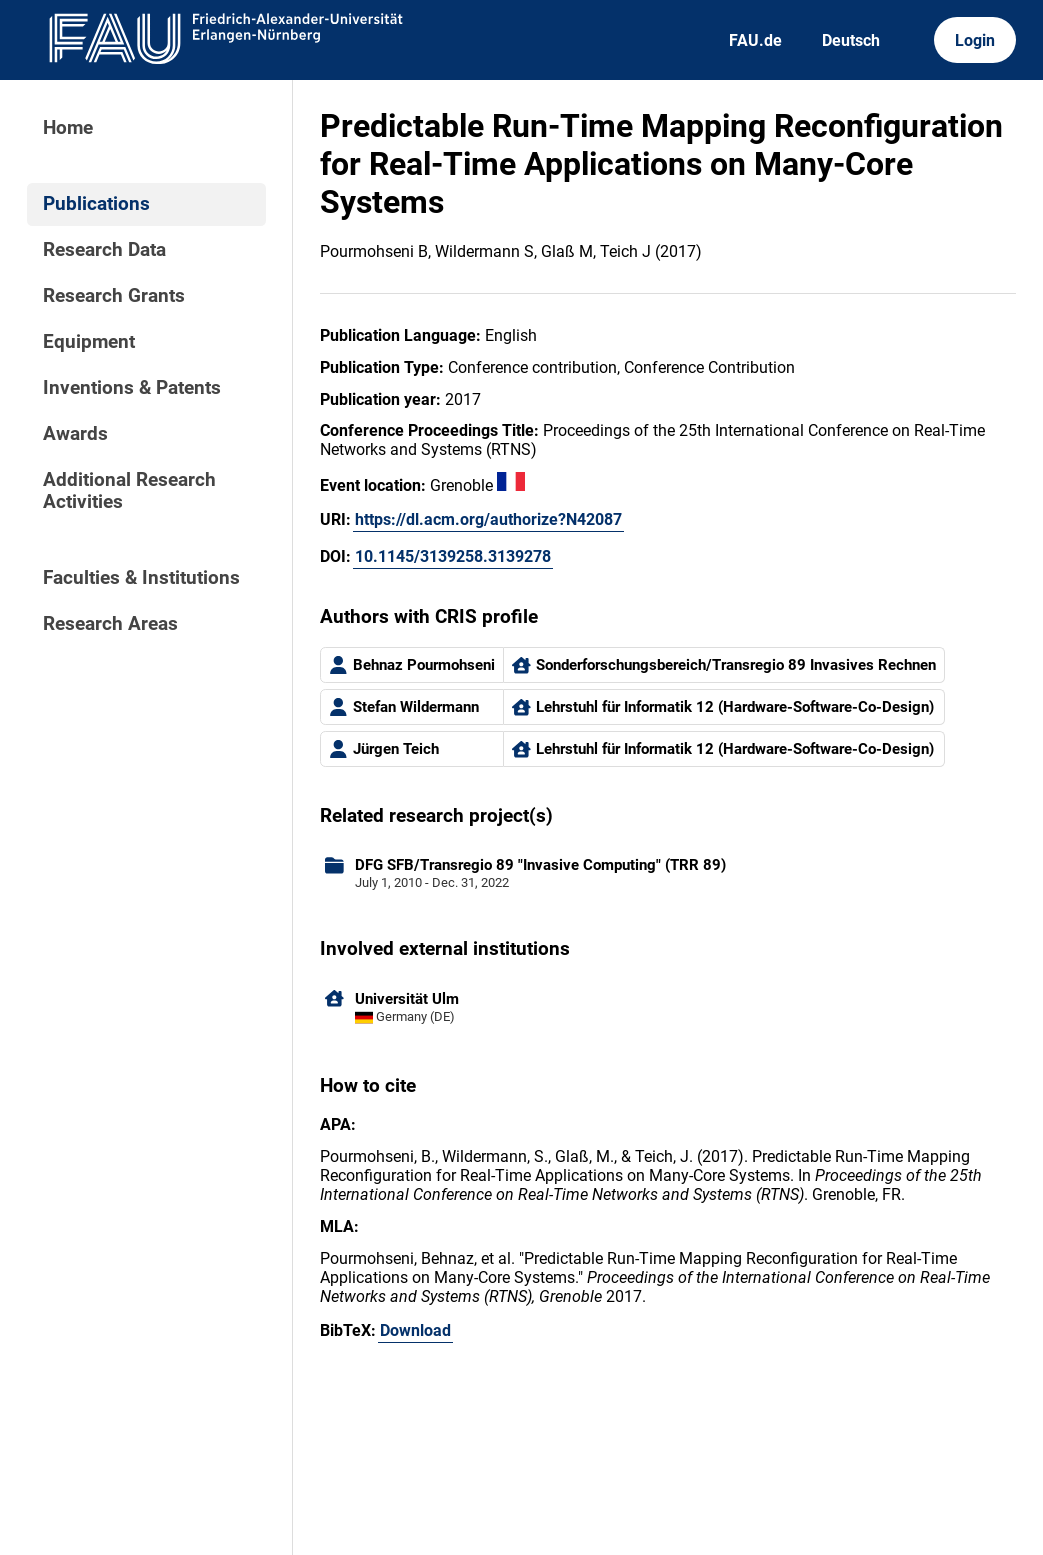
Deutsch (851, 40)
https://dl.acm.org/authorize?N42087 (488, 519)
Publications (96, 204)
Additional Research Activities (129, 491)
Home (68, 128)
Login (975, 40)
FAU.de (755, 40)
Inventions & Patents (132, 388)
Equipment (89, 342)
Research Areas (110, 624)
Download (415, 1330)
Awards (75, 434)
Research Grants (114, 296)
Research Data (104, 250)
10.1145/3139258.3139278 (453, 556)
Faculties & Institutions (141, 578)
